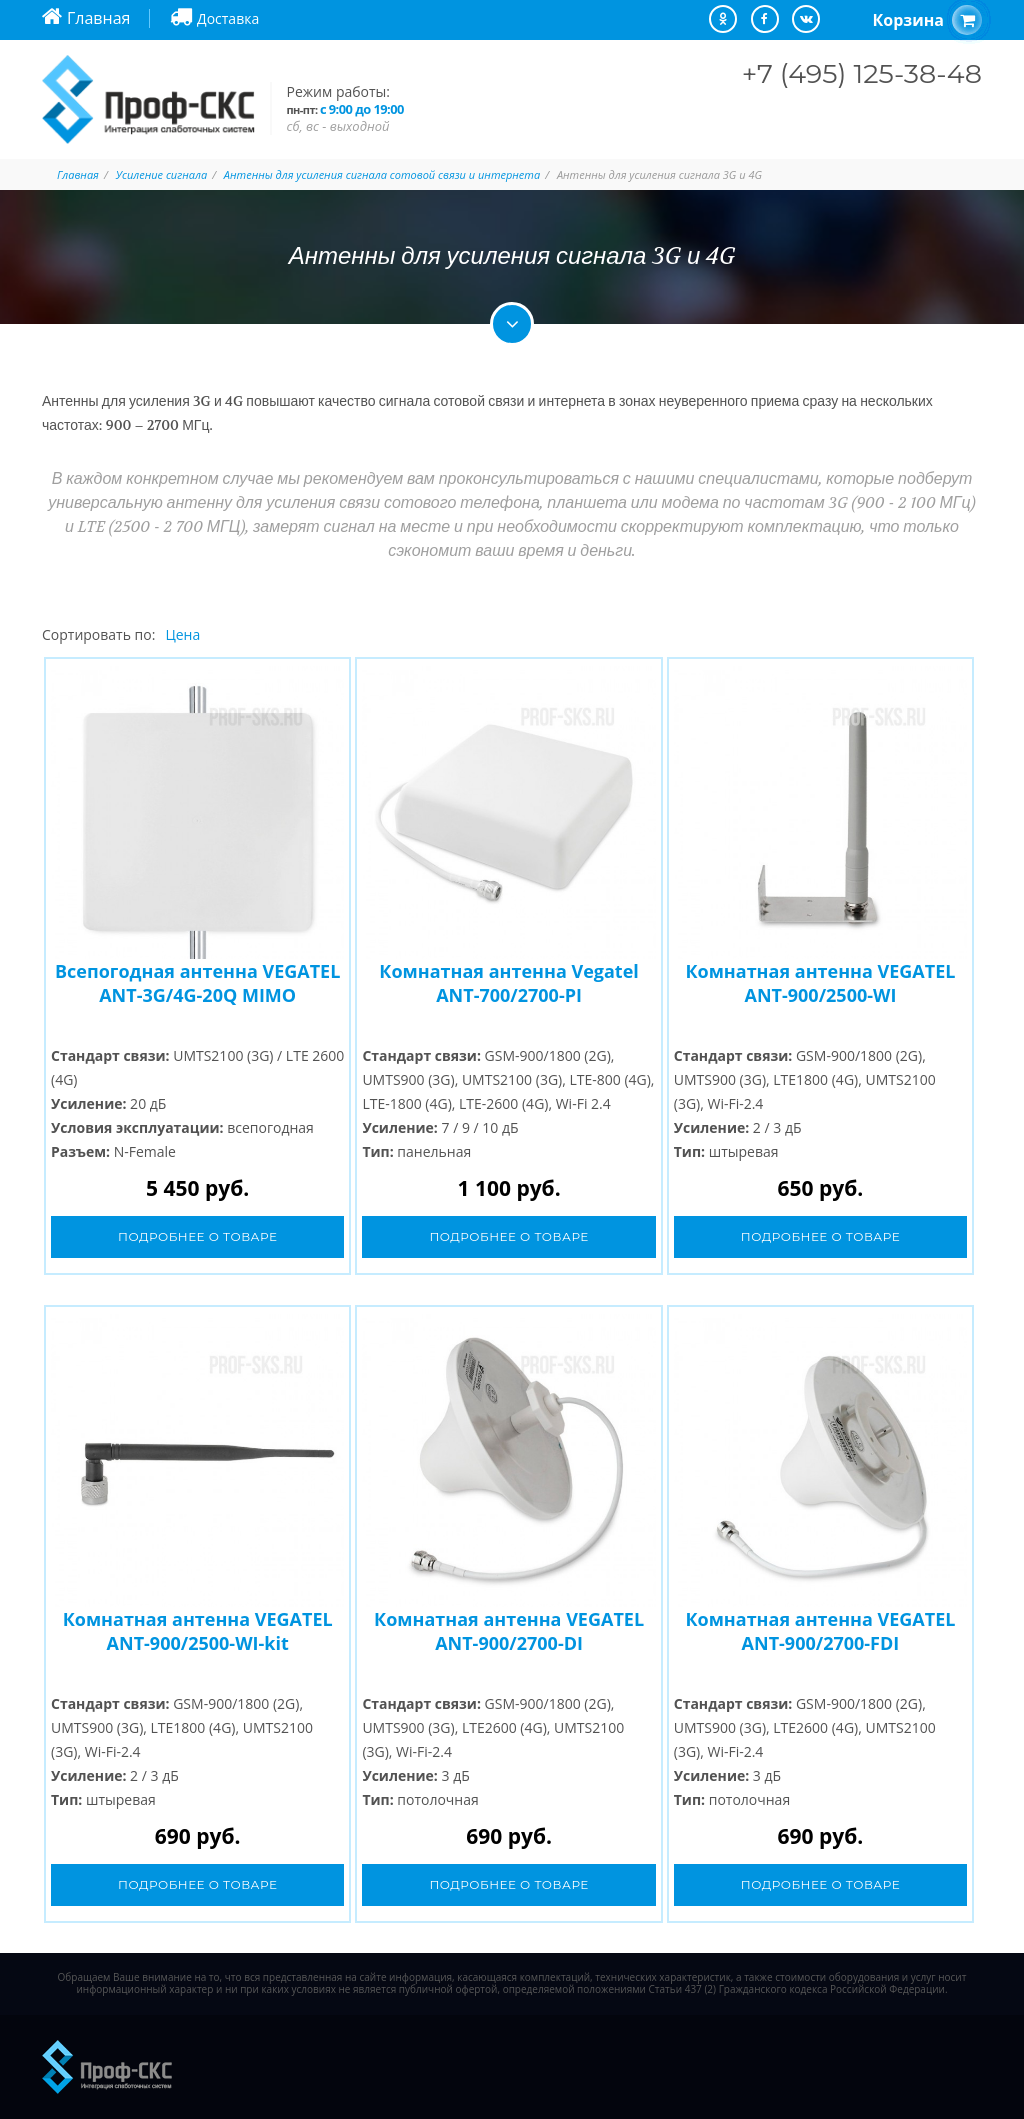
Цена (182, 634)
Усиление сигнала (162, 174)
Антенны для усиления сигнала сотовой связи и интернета (382, 174)
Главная (78, 174)
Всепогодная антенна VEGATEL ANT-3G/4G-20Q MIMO (197, 983)
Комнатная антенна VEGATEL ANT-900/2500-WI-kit (198, 1631)
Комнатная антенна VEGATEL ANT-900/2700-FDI (820, 1631)
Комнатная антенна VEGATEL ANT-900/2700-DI (509, 1631)
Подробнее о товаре (197, 1236)
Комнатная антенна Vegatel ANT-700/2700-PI (508, 983)
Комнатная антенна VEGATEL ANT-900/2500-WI (820, 983)
